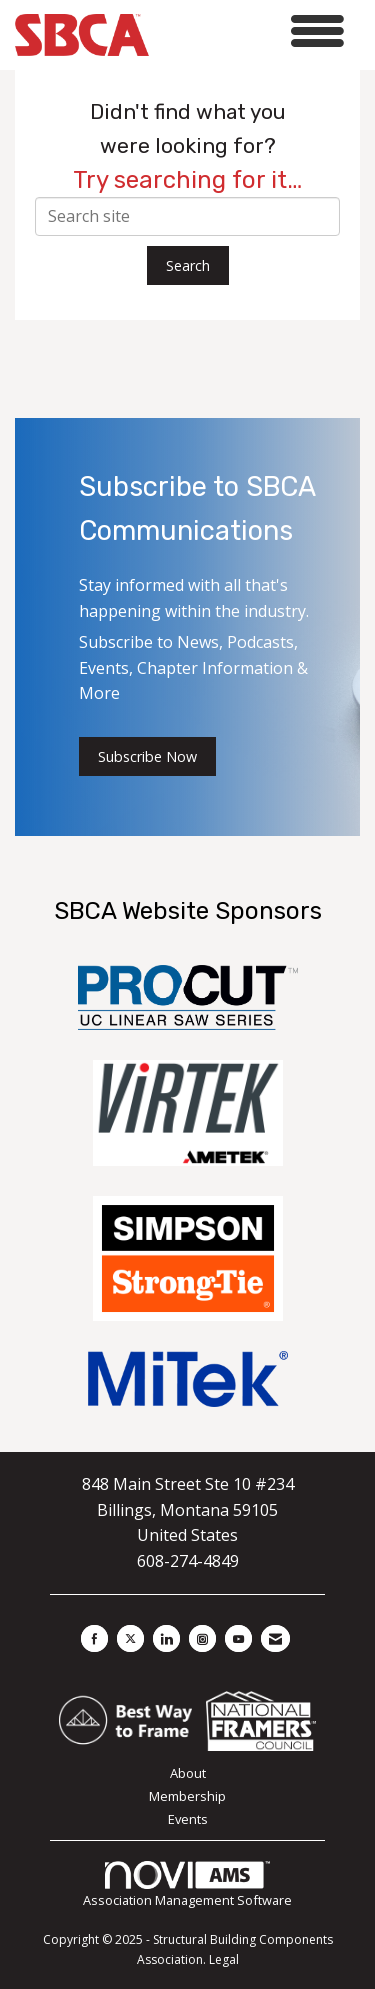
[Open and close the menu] (252, 31)
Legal (224, 1959)
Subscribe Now (147, 756)
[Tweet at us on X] (130, 1638)
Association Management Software (187, 1885)
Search (188, 265)
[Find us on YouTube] (238, 1638)
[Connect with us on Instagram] (202, 1638)
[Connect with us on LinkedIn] (166, 1638)
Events (188, 1819)
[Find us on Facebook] (94, 1638)
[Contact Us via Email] (275, 1638)
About (188, 1773)
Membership (187, 1796)
